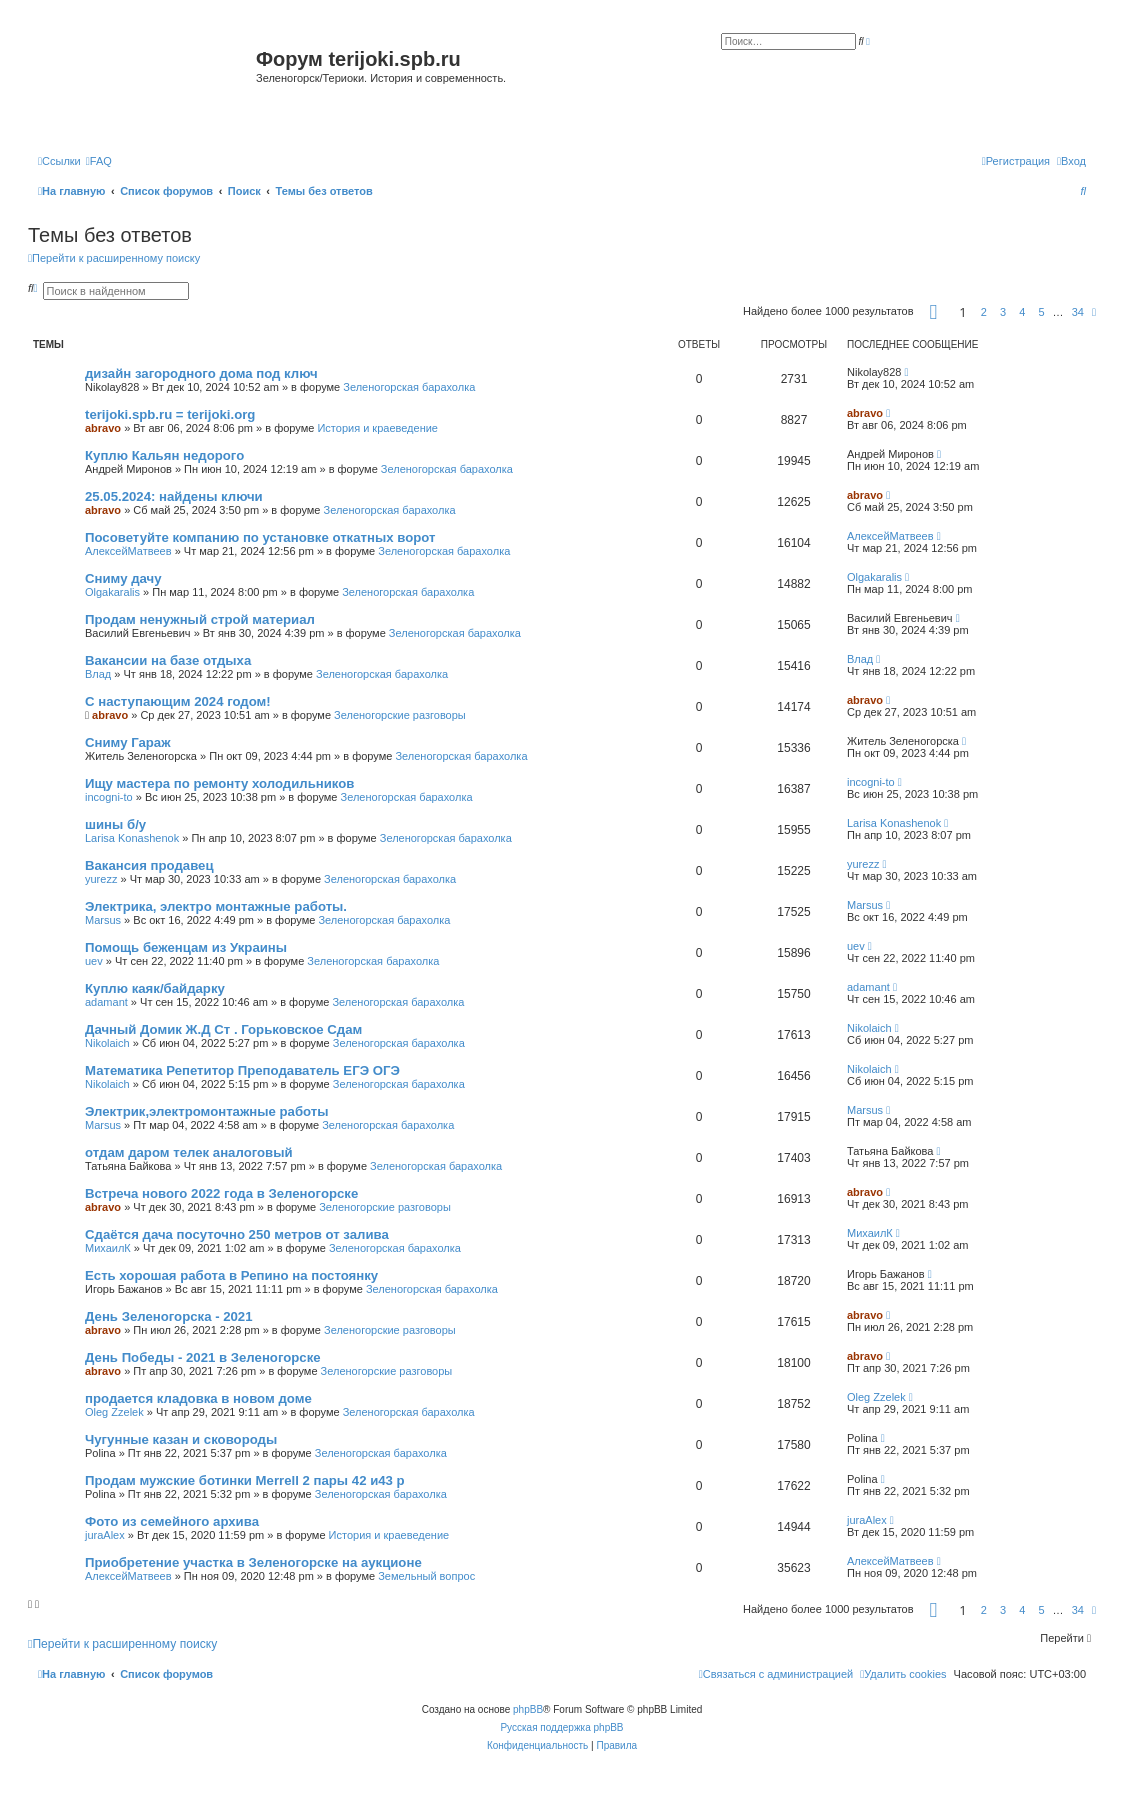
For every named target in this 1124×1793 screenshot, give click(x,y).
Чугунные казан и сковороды (181, 1439)
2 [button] (984, 312)
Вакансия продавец (149, 865)
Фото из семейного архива (172, 1521)
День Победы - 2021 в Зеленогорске (203, 1357)
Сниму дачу (123, 578)
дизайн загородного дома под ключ (201, 373)
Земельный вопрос (426, 1576)
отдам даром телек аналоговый (189, 1152)
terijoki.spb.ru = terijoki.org (170, 414)
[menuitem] (99, 161)
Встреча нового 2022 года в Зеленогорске (221, 1193)
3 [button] (1003, 312)
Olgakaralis (112, 592)
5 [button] (1041, 312)
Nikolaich (107, 1043)
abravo (103, 428)
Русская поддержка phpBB (561, 1727)
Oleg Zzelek (114, 1412)
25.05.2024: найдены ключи (174, 496)
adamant (106, 1002)
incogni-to (109, 797)
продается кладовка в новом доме (198, 1398)
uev (94, 961)
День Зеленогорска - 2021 (169, 1316)
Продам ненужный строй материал (200, 619)
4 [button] (1022, 312)
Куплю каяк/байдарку (155, 988)
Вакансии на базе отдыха (168, 660)
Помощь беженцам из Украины (186, 947)
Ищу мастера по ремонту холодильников (219, 783)
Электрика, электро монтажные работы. (216, 906)
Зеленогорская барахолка (409, 387)
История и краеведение (377, 428)
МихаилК (108, 1248)
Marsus (103, 920)
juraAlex (105, 1535)
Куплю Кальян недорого (164, 455)
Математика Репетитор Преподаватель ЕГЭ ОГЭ (242, 1070)
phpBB (528, 1709)
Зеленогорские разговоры (400, 715)
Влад (98, 674)
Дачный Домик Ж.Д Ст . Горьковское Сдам (223, 1029)
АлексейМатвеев (128, 551)
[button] (934, 312)
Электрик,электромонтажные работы (207, 1111)
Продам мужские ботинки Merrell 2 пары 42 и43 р (245, 1480)
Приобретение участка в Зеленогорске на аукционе (253, 1562)
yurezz (101, 879)
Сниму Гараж (128, 742)
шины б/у (115, 824)
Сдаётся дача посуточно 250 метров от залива (237, 1234)
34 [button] (1078, 312)
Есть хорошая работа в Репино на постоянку (231, 1275)
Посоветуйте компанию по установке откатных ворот (260, 537)
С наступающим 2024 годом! (178, 701)
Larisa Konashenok (132, 838)
